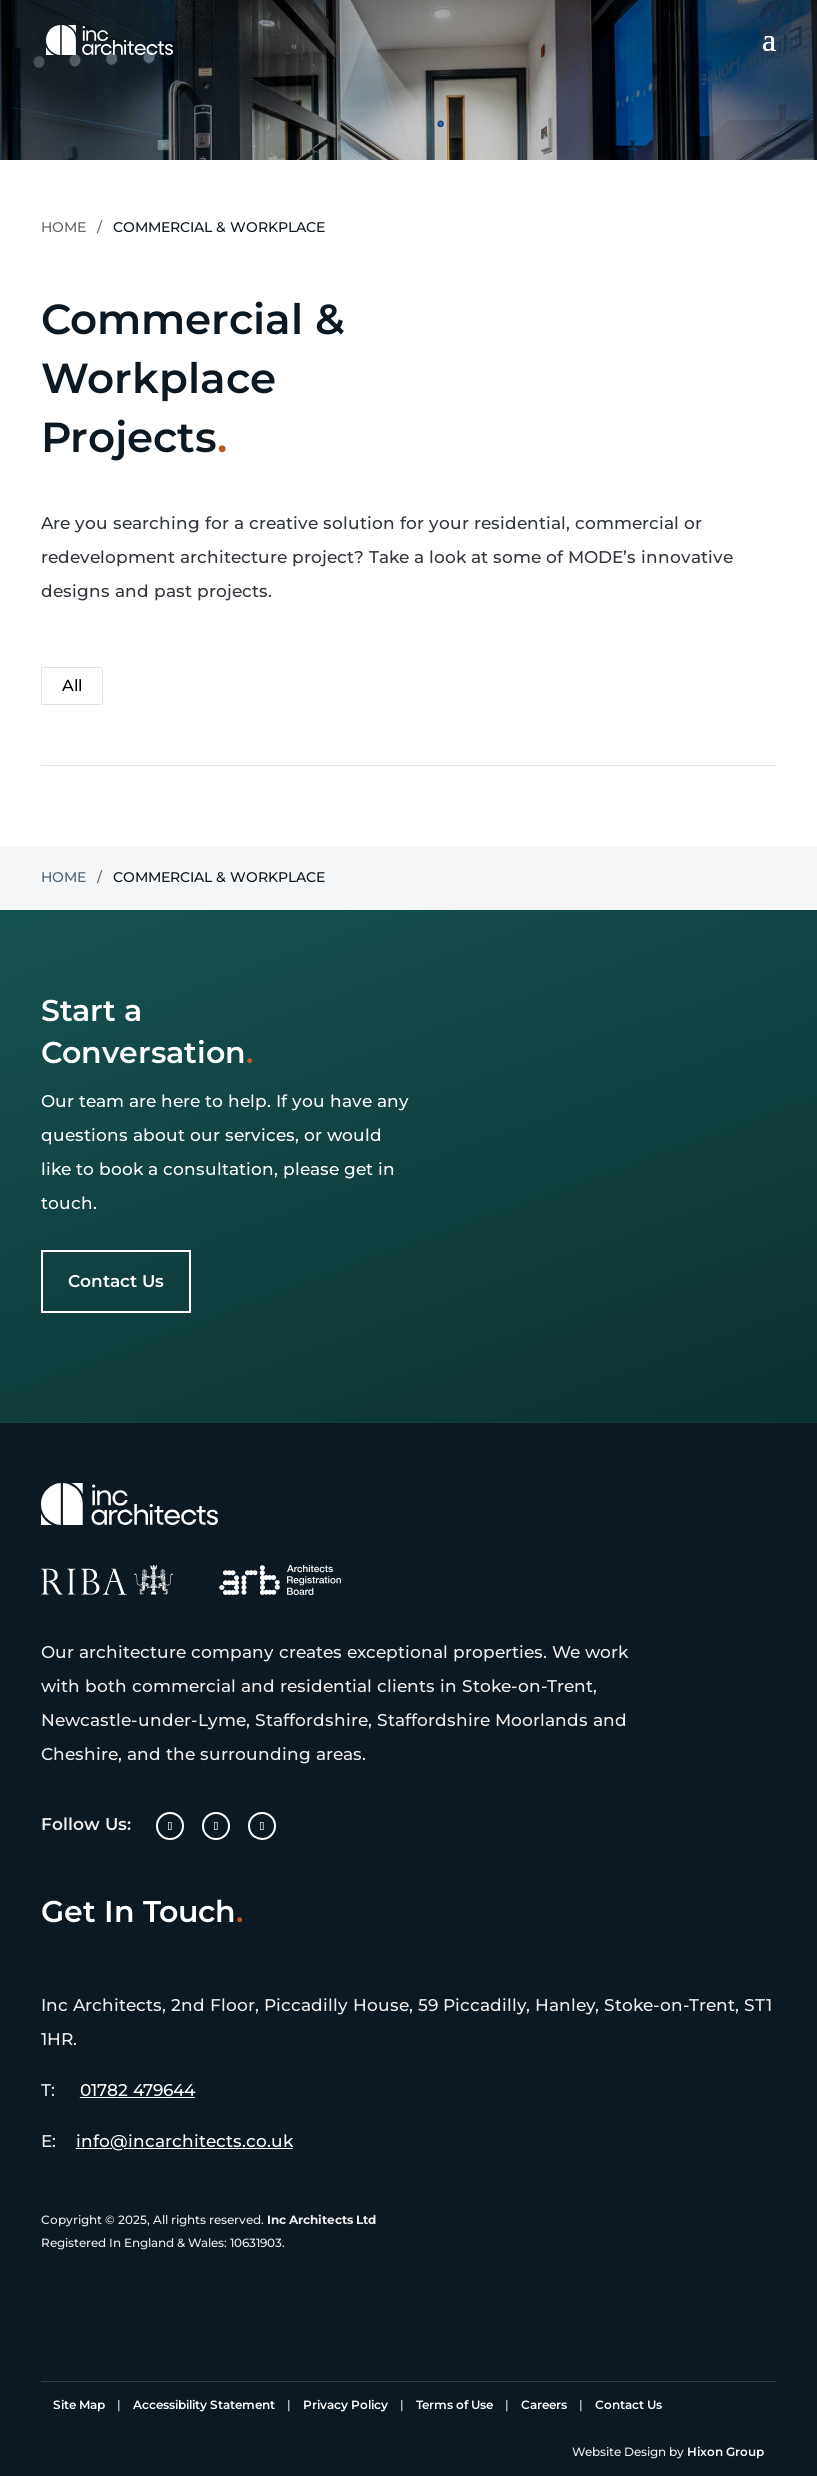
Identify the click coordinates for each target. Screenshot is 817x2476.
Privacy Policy (345, 2404)
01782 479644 (137, 2090)
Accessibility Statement (204, 2404)
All (72, 685)
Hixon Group (725, 2451)
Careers (544, 2404)
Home (63, 227)
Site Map (79, 2404)
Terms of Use (454, 2404)
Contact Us (116, 1281)
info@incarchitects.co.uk (184, 2141)
